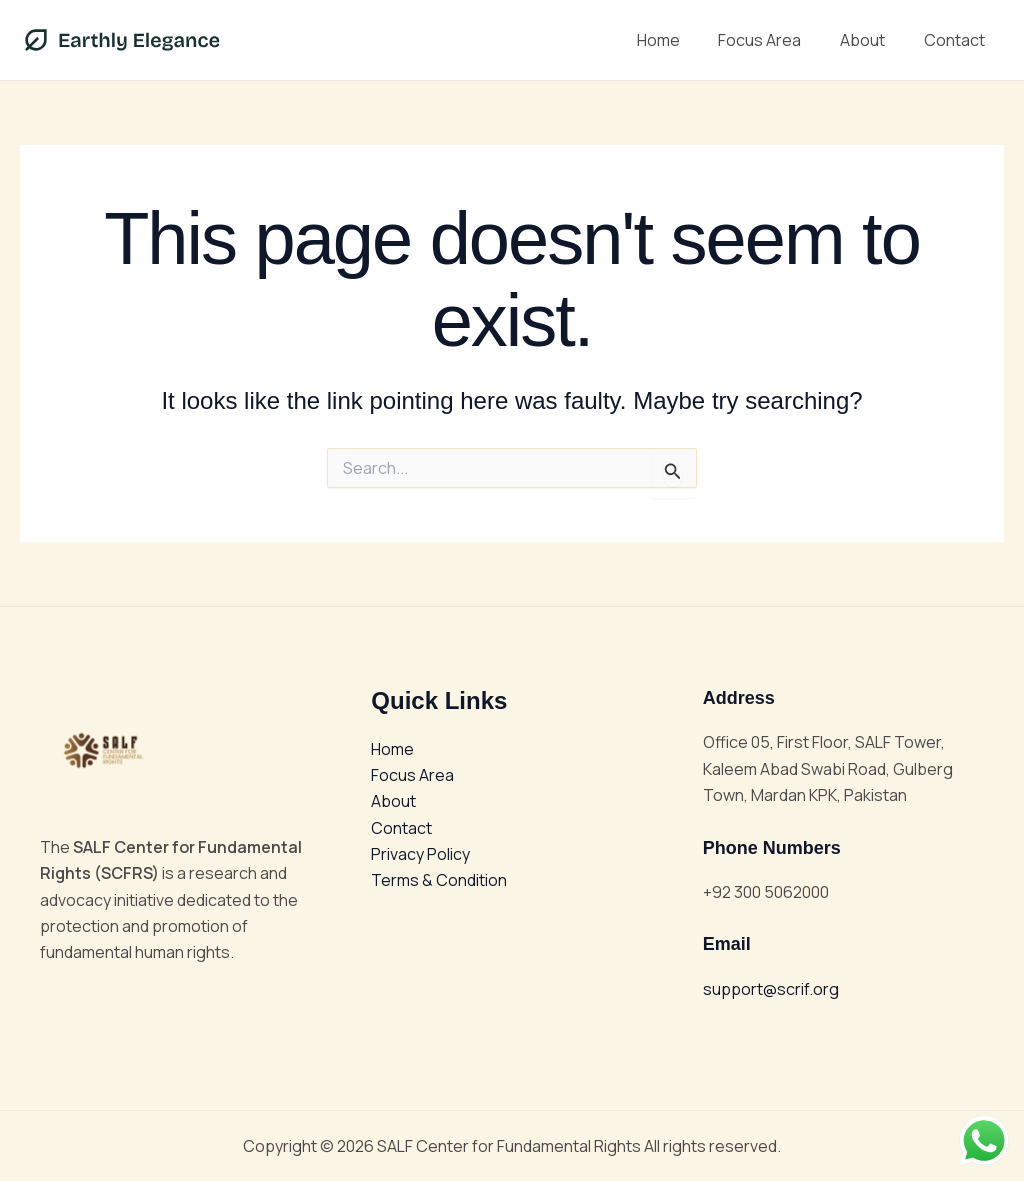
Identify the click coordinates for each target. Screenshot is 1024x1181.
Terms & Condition (439, 881)
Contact (957, 40)
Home (681, 40)
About (872, 40)
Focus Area (776, 40)
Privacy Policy (420, 854)
